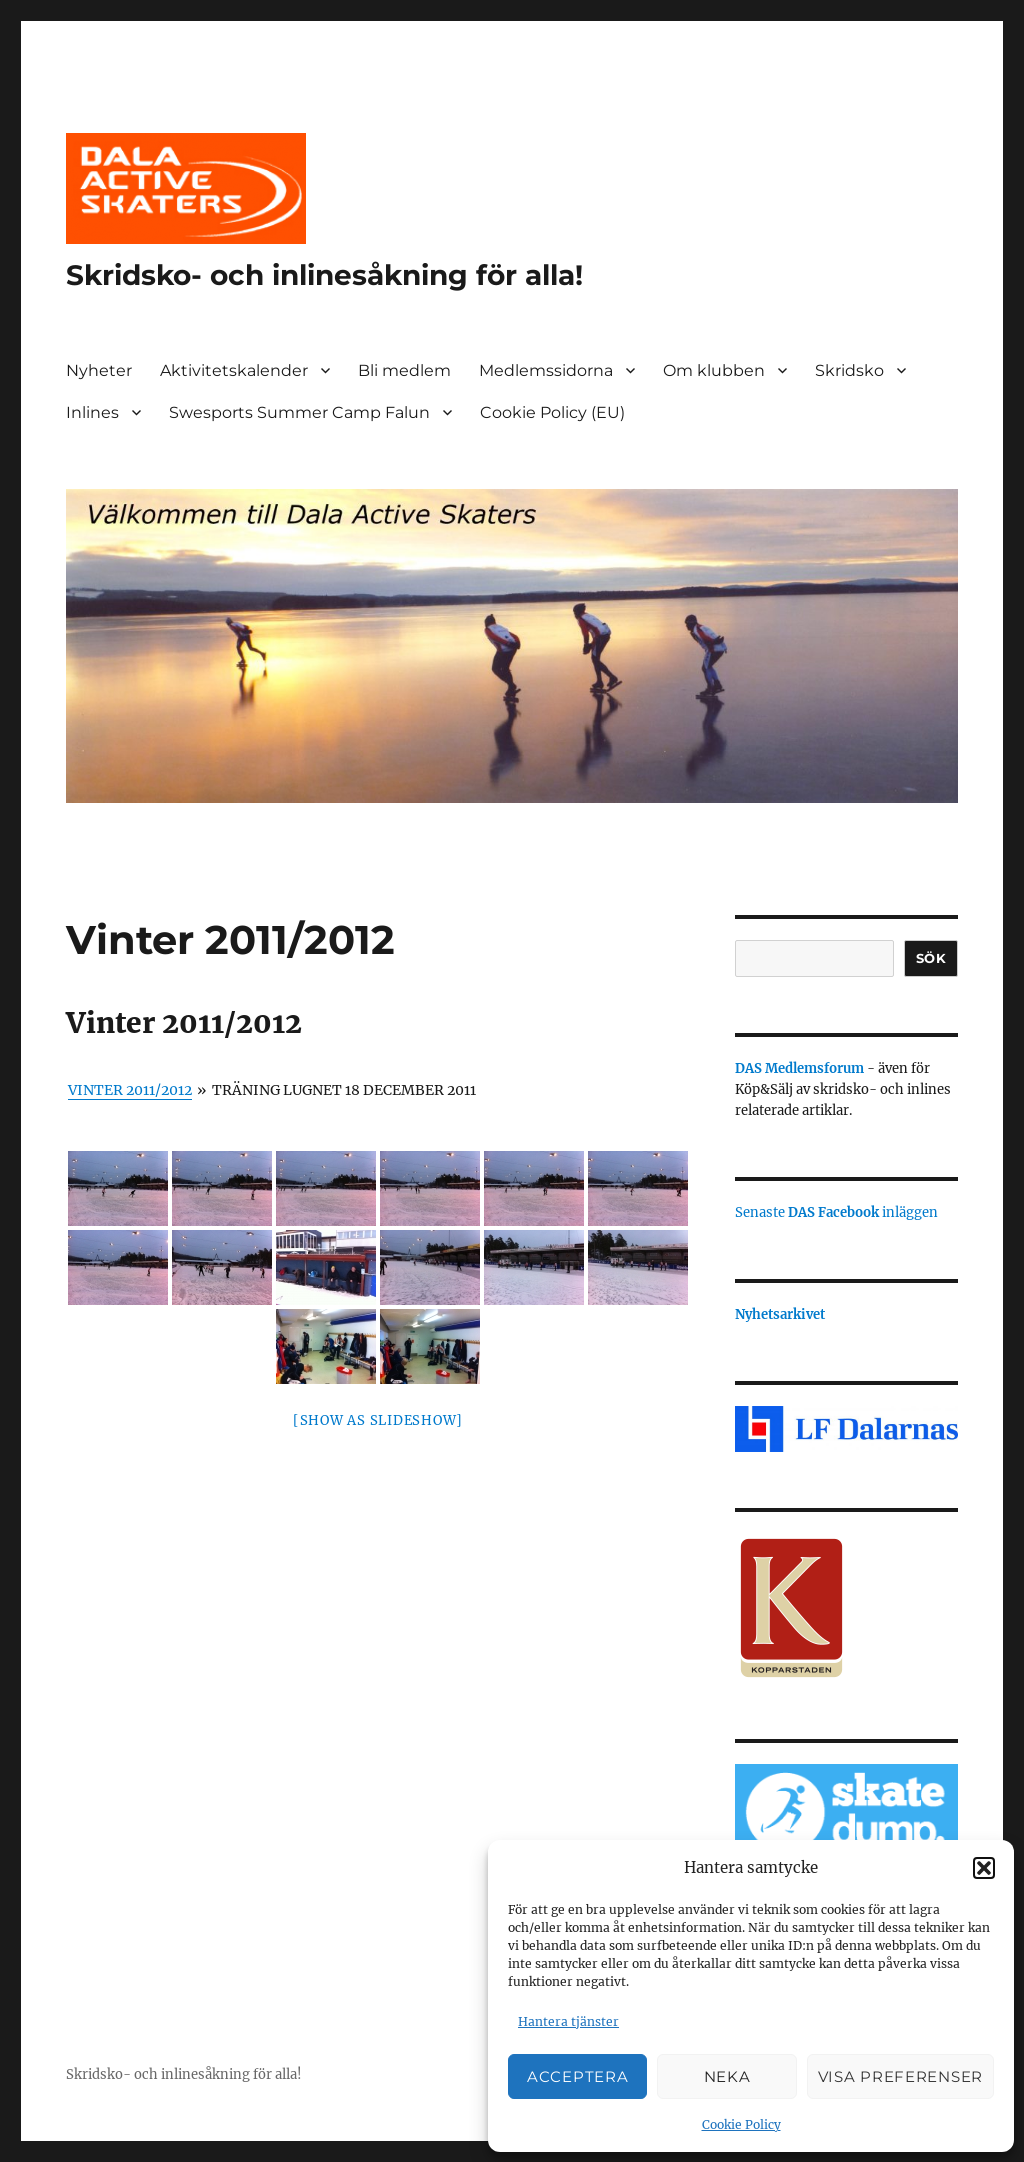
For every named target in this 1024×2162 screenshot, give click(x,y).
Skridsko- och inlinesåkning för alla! (324, 275)
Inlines (92, 412)
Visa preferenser (900, 2076)
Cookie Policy (741, 2124)
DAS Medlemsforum (799, 1068)
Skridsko (849, 370)
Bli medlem (404, 370)
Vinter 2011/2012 (130, 1090)
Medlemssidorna (546, 370)
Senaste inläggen (836, 1212)
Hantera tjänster (568, 2021)
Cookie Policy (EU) (552, 412)
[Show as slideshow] (378, 1420)
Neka (727, 2076)
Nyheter (99, 370)
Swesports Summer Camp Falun (299, 412)
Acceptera (577, 2076)
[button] (984, 1868)
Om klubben (714, 370)
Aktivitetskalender (234, 370)
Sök (931, 958)
